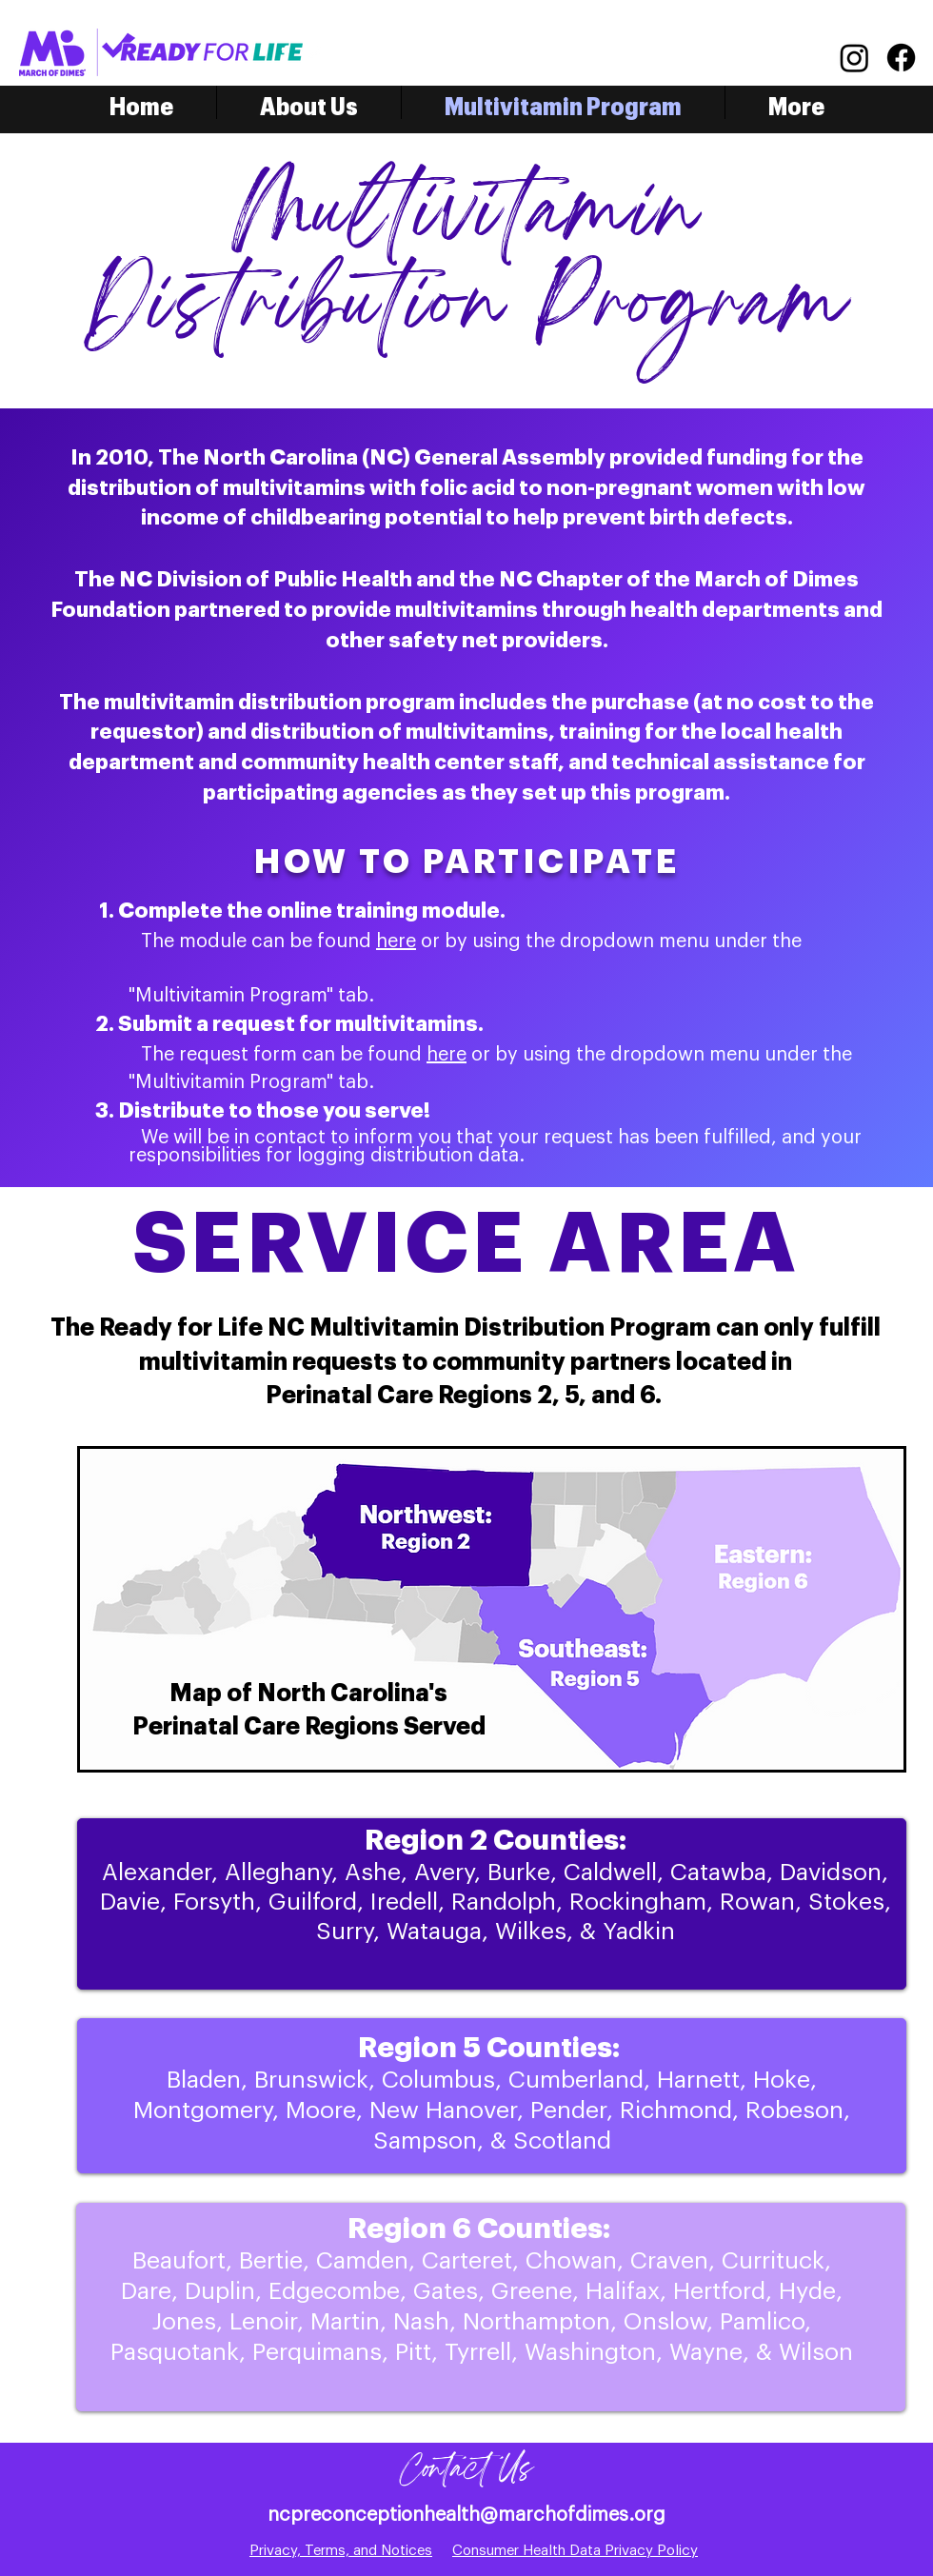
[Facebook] (285, 52)
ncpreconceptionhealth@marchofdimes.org (466, 2515)
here (396, 941)
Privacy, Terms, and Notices (340, 2551)
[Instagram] (854, 57)
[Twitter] (314, 52)
